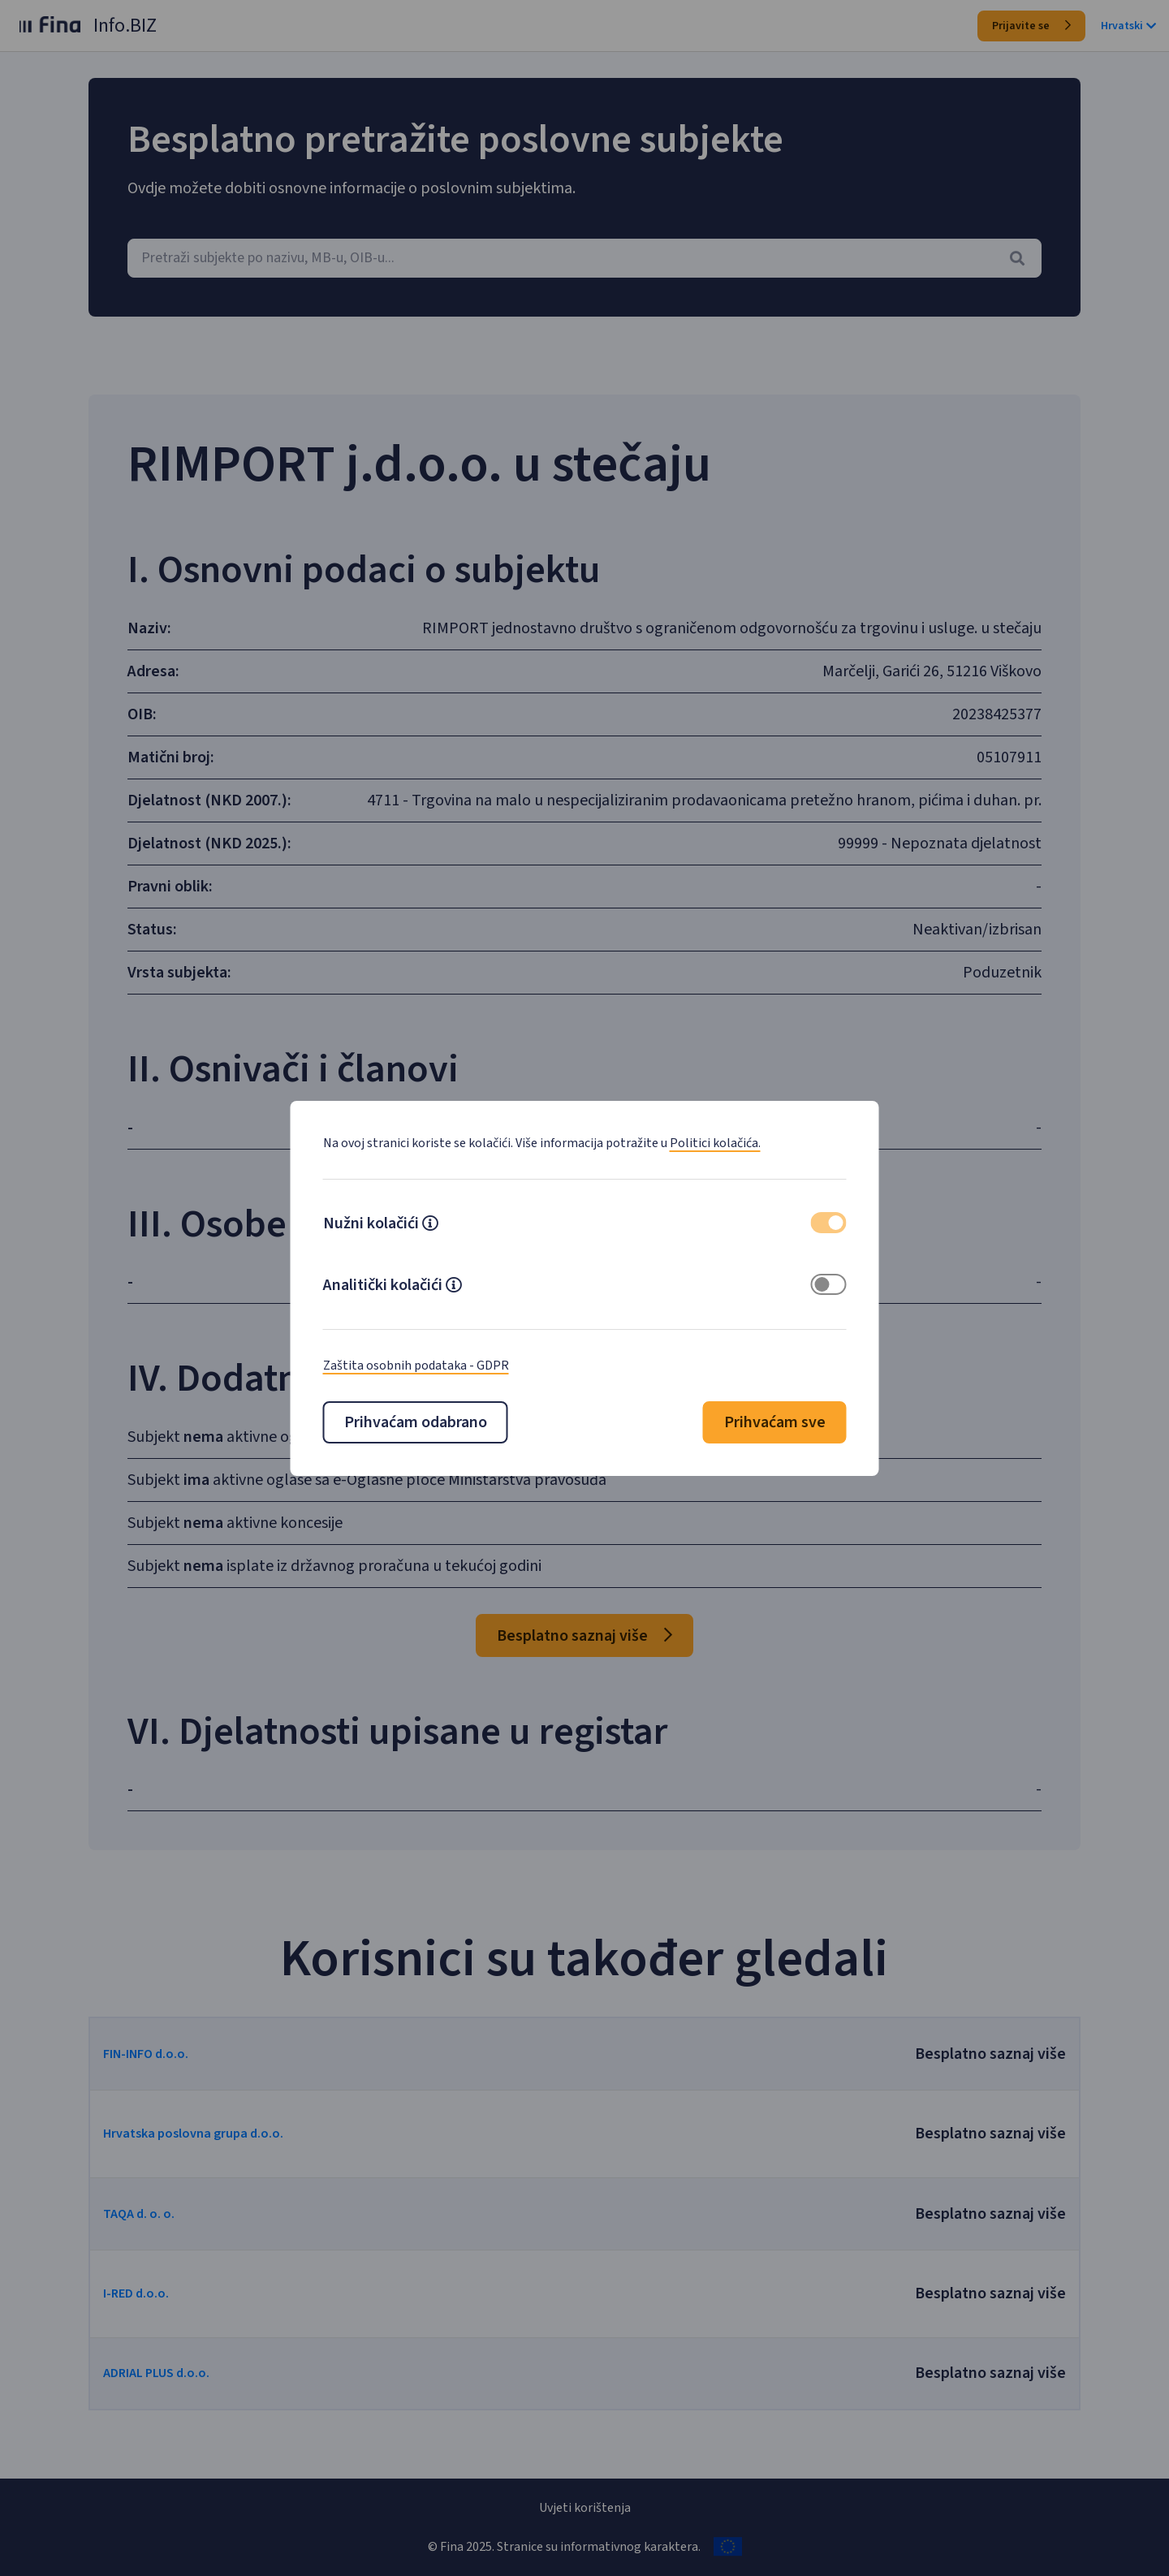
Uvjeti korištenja (585, 2508)
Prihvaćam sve (775, 1422)
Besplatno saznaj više (584, 1658)
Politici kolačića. (715, 1143)
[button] (430, 1225)
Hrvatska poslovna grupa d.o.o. (234, 2156)
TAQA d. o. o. (179, 2237)
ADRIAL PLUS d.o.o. (197, 2396)
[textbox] (584, 258)
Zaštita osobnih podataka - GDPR (416, 1365)
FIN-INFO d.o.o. (186, 2077)
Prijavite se (1031, 26)
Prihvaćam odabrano (415, 1422)
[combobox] (584, 258)
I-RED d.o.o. (176, 2316)
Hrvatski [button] (1128, 26)
